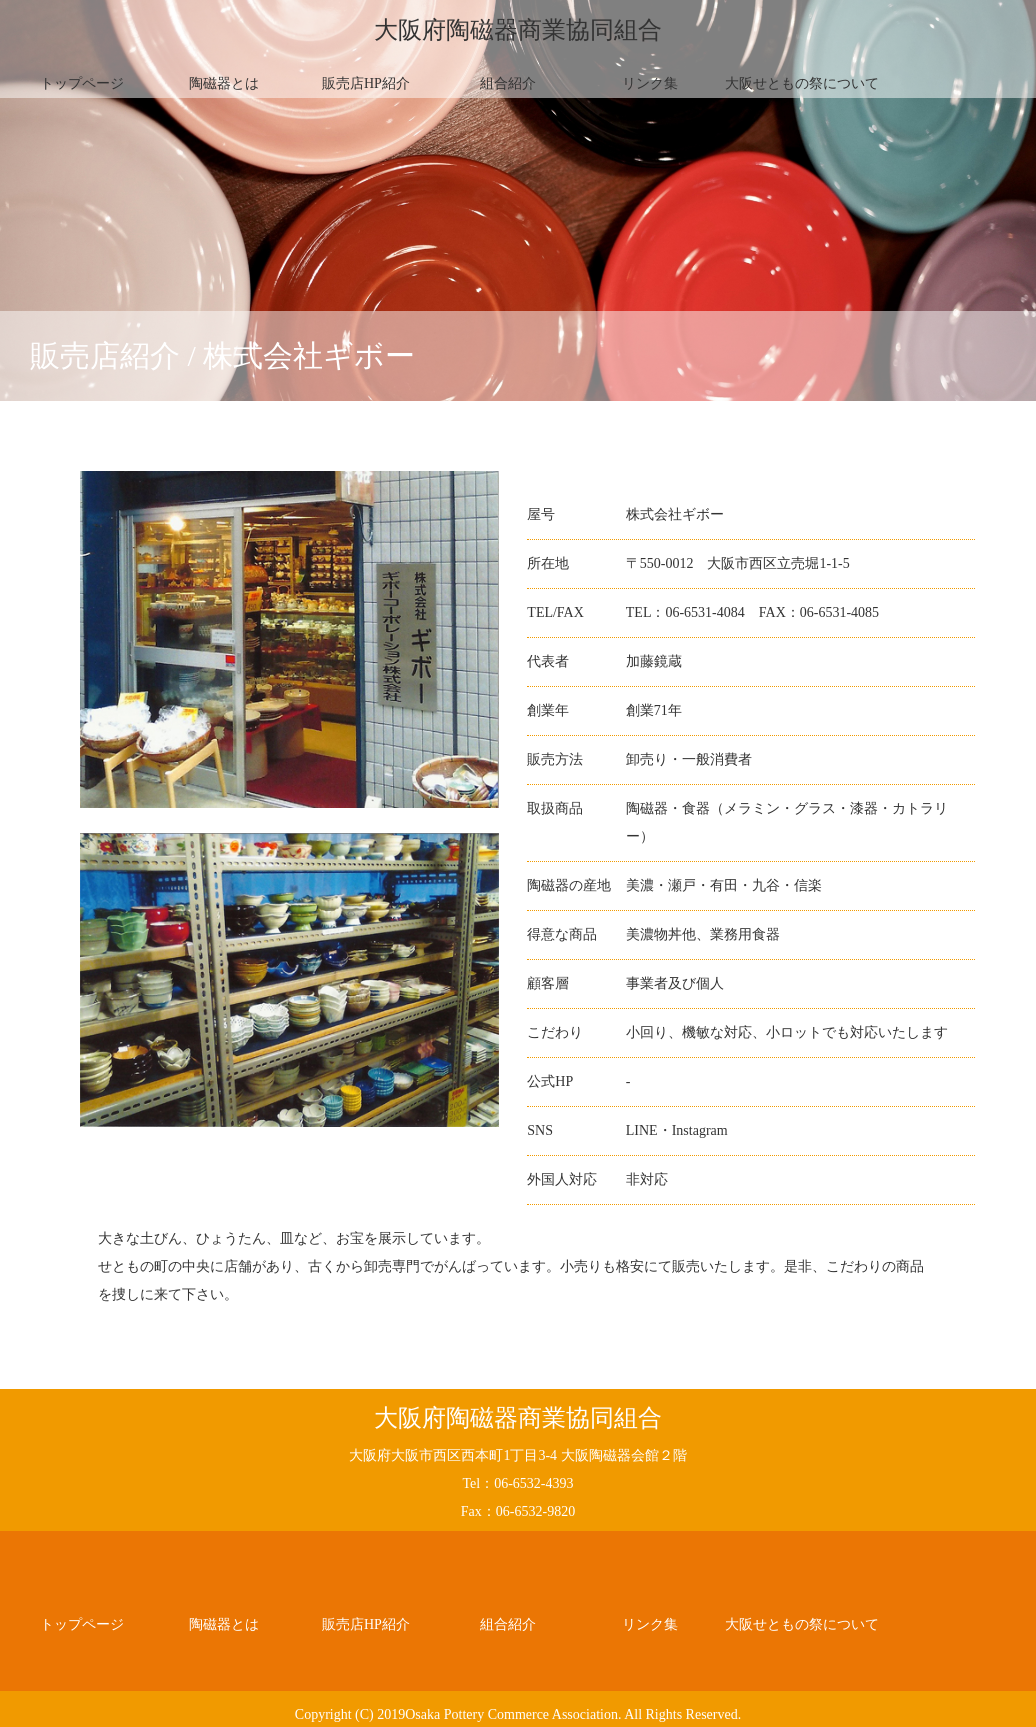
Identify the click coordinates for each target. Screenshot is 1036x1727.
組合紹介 (508, 83)
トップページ (82, 83)
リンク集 (650, 83)
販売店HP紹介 (366, 83)
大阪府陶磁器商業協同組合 (518, 30)
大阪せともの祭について (802, 83)
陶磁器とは (224, 83)
